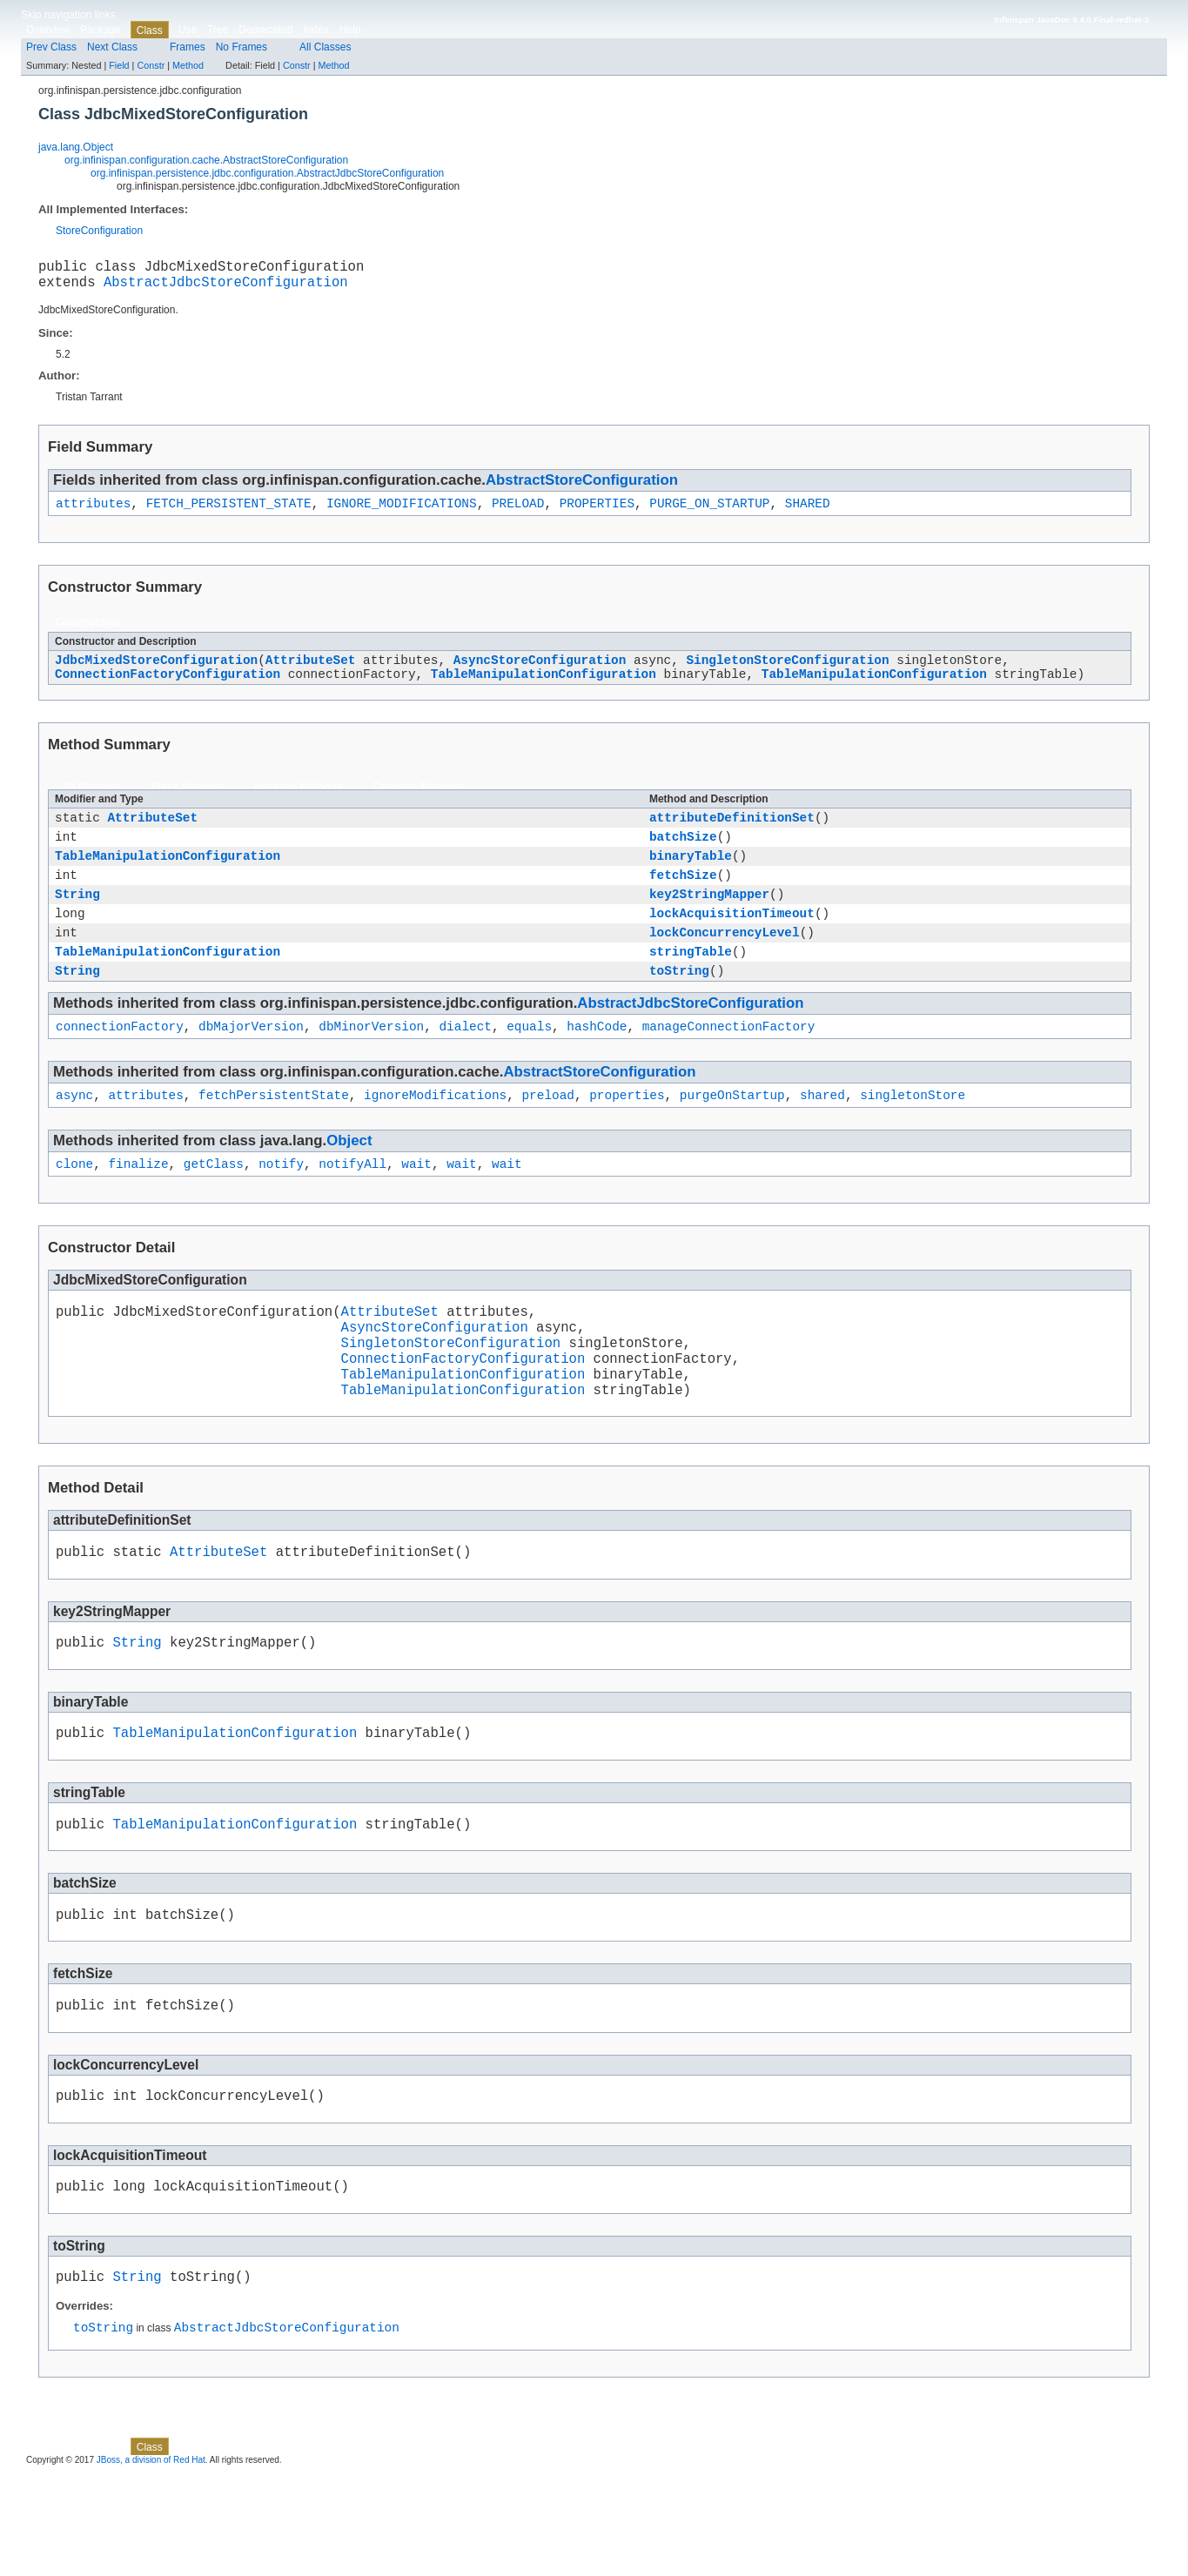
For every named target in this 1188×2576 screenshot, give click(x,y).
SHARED (807, 512)
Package (100, 29)
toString (679, 1008)
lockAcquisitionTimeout (732, 943)
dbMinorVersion (371, 1066)
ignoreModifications (435, 1138)
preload (547, 1138)
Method (188, 65)
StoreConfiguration (99, 231)
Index (315, 29)
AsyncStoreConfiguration (540, 671)
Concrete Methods (418, 801)
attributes (93, 512)
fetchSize (683, 899)
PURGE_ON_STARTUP (709, 512)
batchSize (683, 856)
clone (74, 1209)
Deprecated (265, 29)
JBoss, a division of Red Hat (151, 2561)
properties (626, 1138)
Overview (48, 29)
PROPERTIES (597, 512)
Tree (217, 29)
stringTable (690, 986)
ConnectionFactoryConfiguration (167, 688)
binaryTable (690, 877)
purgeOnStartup (732, 1138)
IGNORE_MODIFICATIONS (401, 512)
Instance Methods (298, 801)
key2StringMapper (709, 921)
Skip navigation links (68, 15)
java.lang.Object (75, 147)
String (77, 921)
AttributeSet (310, 671)
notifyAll (352, 1209)
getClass (214, 1209)
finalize (138, 1209)
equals (529, 1066)
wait (416, 1209)
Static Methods (188, 801)
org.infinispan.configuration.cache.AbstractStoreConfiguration (206, 160)
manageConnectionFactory (728, 1066)
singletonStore (912, 1138)
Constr (150, 65)
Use (187, 29)
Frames (187, 47)
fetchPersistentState (273, 1138)
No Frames (241, 47)
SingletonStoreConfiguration (787, 671)
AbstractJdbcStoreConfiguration (226, 288)
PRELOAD (518, 512)
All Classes (325, 47)
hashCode (597, 1066)
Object (349, 1184)
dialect (465, 1066)
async (74, 1138)
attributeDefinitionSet (732, 834)
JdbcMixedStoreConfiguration (156, 671)
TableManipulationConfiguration (543, 688)
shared (822, 1138)
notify (281, 1209)
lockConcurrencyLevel (724, 964)
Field (119, 65)
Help (350, 29)
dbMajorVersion (251, 1066)
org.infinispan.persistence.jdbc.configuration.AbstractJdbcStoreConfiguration (267, 173)
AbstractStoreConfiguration (582, 487)
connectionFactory (120, 1066)
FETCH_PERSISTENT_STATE (229, 512)
